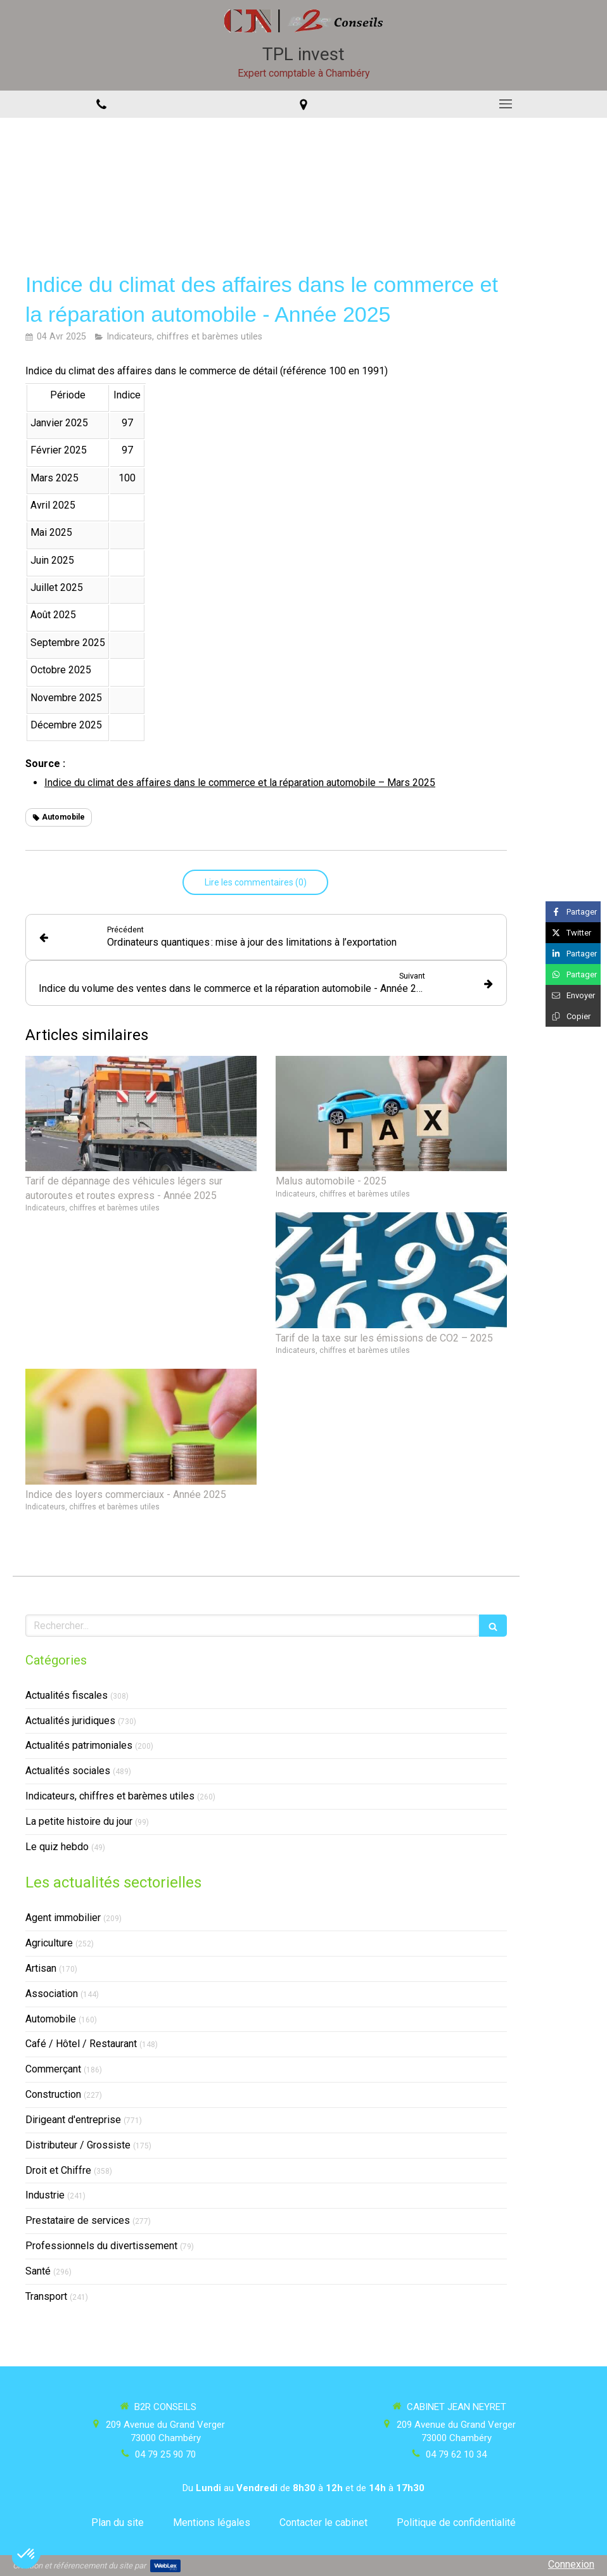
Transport (46, 2296)
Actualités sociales (67, 1771)
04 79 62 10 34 (456, 2454)
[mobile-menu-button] (506, 104)
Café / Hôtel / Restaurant (81, 2044)
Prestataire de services (77, 2220)
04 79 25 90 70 (165, 2454)
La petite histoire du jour (78, 1821)
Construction (53, 2094)
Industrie (45, 2195)
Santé (38, 2271)
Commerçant (53, 2069)
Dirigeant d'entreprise (73, 2120)
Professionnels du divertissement (101, 2246)
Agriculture (49, 1943)
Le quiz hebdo (57, 1847)
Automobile (50, 2019)
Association (51, 1994)
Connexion (571, 2564)
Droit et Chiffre (58, 2170)
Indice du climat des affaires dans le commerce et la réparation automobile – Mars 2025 (239, 783)
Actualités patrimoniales (78, 1745)
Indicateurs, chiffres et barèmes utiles (110, 1796)
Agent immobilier (63, 1918)
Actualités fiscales (66, 1695)
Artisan (40, 1968)
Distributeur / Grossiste (78, 2145)
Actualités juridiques (70, 1721)
